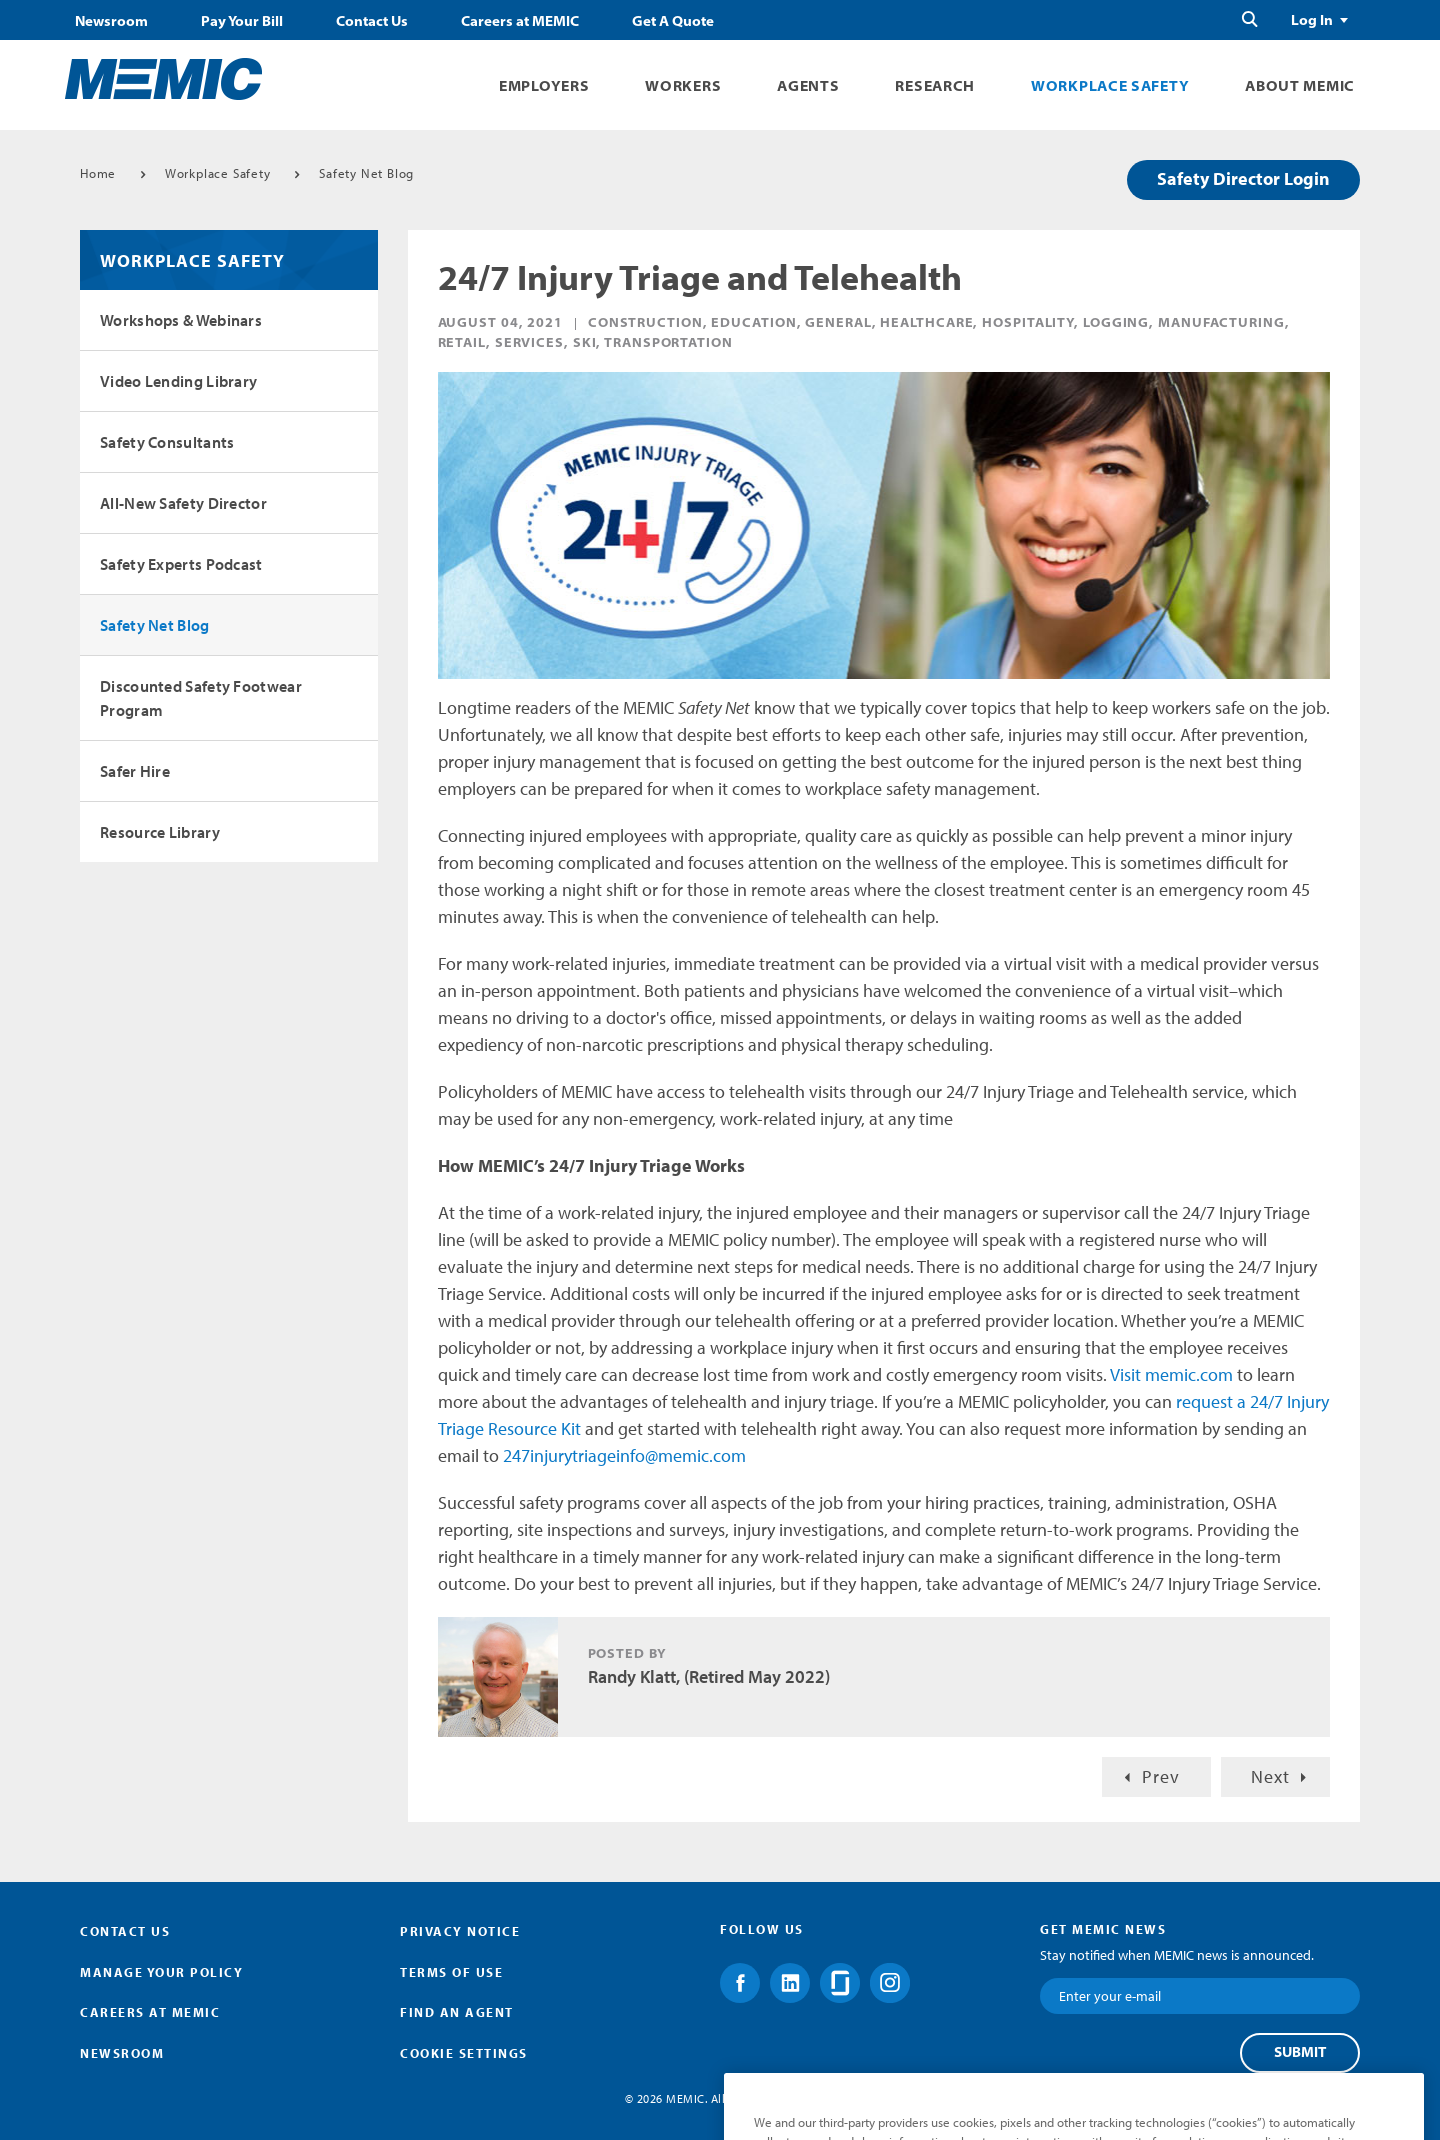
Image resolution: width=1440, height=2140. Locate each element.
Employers (544, 85)
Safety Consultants (167, 442)
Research (935, 85)
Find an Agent (457, 2012)
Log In (1312, 20)
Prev (1161, 1776)
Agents (808, 85)
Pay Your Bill (242, 21)
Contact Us (372, 21)
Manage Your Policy (161, 1972)
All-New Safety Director (183, 503)
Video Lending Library (178, 381)
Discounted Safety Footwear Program (201, 698)
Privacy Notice (460, 1931)
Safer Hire (135, 771)
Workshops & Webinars (181, 320)
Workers (683, 85)
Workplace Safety (1110, 85)
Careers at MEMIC (520, 21)
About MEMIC (1300, 85)
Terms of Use (451, 1972)
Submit (1300, 2052)
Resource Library (160, 832)
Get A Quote (673, 21)
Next (1270, 1776)
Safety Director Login (1243, 178)
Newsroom (111, 21)
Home (98, 173)
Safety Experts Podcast (181, 564)
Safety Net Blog (366, 173)
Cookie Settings (464, 2053)
